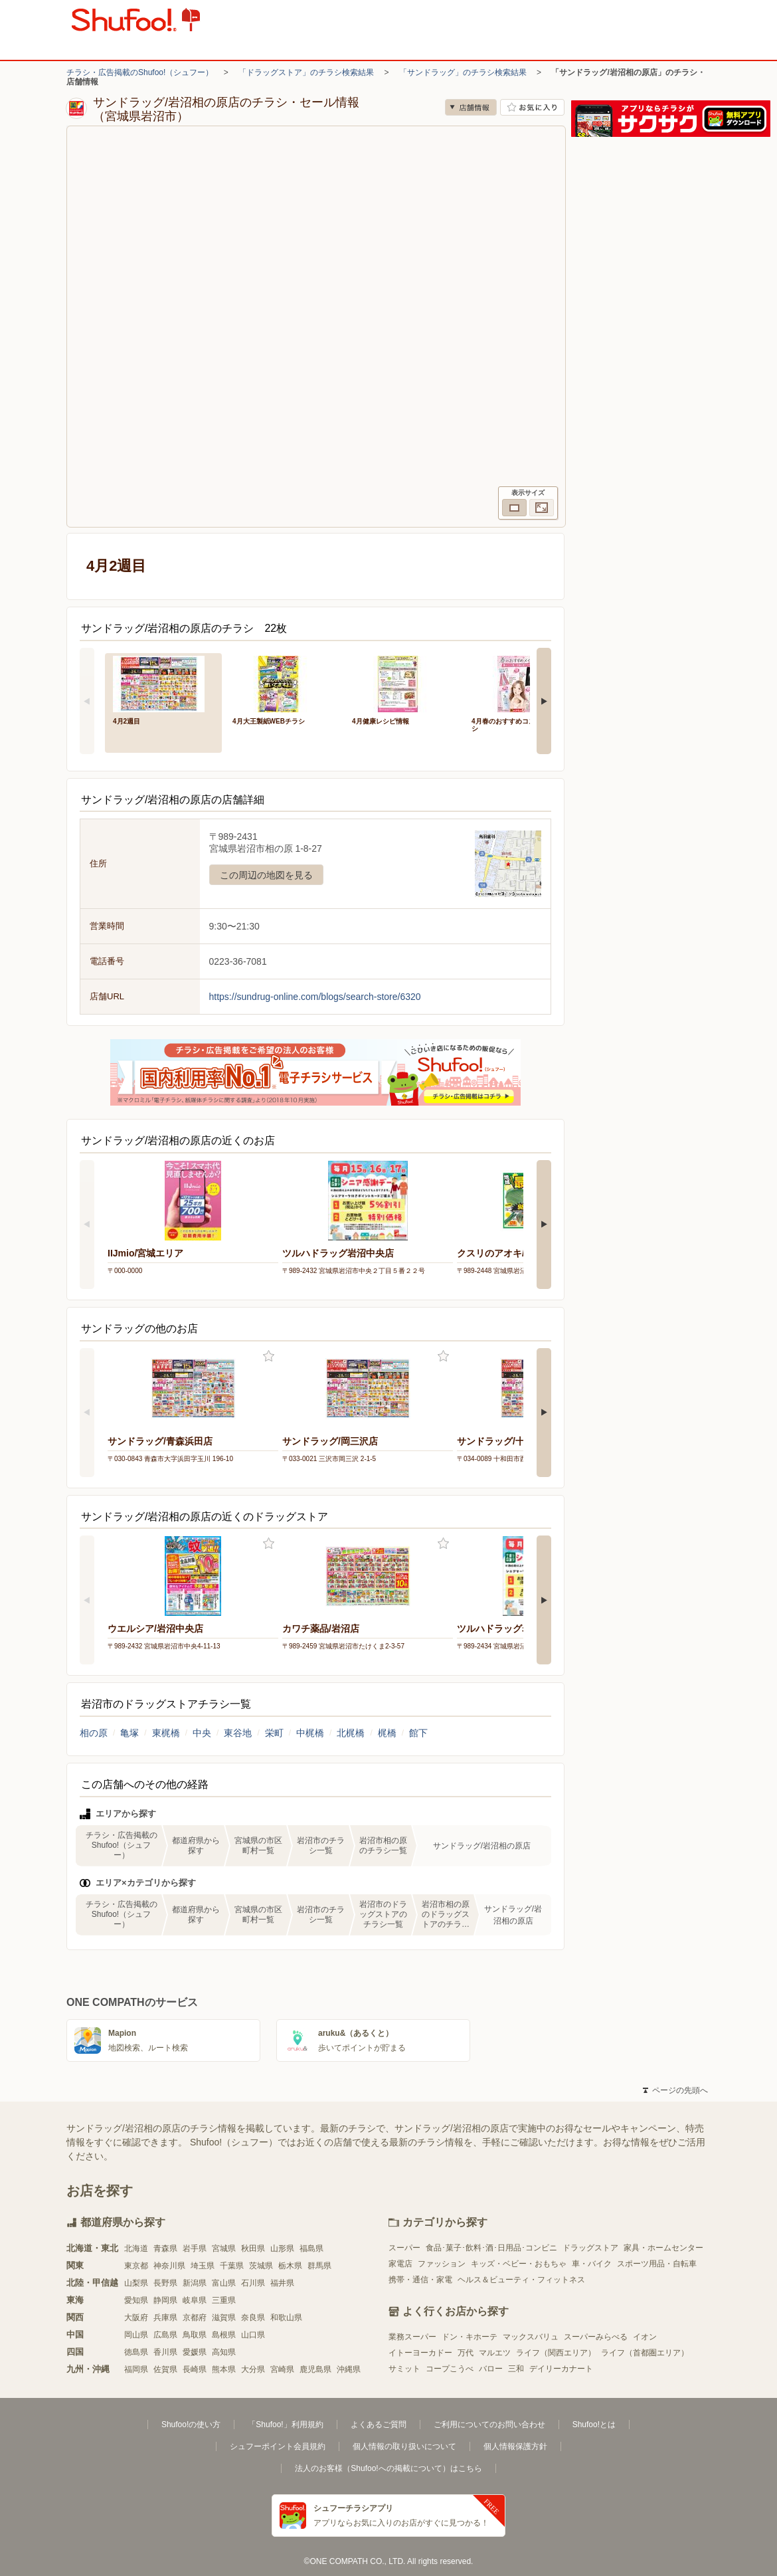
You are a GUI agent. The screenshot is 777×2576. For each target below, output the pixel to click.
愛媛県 (195, 2352)
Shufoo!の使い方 (190, 2424)
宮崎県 (282, 2369)
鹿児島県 (315, 2369)
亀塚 (129, 1733)
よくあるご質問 (378, 2424)
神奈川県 (169, 2265)
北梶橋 (351, 1733)
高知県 (224, 2352)
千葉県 (232, 2265)
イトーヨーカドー (420, 2352)
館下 (418, 1733)
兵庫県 (165, 2317)
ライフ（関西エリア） (556, 2352)
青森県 (165, 2248)
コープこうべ (450, 2368)
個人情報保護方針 (515, 2446)
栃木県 (290, 2265)
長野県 (165, 2283)
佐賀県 (165, 2369)
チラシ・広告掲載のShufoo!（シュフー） (139, 72)
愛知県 (136, 2300)
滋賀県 (224, 2317)
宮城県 (224, 2248)
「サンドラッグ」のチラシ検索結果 (463, 72)
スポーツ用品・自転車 (657, 2263)
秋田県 (253, 2248)
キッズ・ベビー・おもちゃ (518, 2263)
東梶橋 (166, 1733)
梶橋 (387, 1733)
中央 (202, 1733)
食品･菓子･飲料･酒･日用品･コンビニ (491, 2247)
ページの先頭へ (675, 2090)
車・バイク (592, 2263)
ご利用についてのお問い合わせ (489, 2424)
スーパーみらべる (596, 2336)
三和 (516, 2368)
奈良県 (253, 2317)
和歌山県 (286, 2317)
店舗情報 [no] (471, 107)
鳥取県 (195, 2334)
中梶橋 (310, 1733)
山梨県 (136, 2283)
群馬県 (319, 2265)
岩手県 (195, 2248)
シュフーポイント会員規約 (277, 2446)
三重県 (224, 2300)
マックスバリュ (531, 2336)
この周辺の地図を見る (266, 875)
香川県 (165, 2352)
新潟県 (195, 2283)
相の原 (94, 1733)
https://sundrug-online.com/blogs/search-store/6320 (315, 996)
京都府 (195, 2317)
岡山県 (136, 2334)
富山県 (224, 2283)
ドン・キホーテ (469, 2336)
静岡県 (165, 2300)
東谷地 (238, 1733)
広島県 (165, 2334)
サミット (404, 2368)
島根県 (224, 2334)
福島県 (311, 2248)
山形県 (282, 2248)
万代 (466, 2352)
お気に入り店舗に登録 (532, 107)
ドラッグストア (590, 2247)
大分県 (253, 2369)
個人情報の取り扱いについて (404, 2446)
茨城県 (261, 2265)
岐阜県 (195, 2300)
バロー (491, 2368)
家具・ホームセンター (663, 2247)
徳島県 (136, 2352)
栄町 (274, 1733)
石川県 (253, 2283)
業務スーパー (412, 2336)
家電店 (400, 2263)
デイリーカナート (561, 2368)
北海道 (136, 2248)
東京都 (136, 2265)
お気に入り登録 (268, 1356)
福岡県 (136, 2369)
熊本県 (224, 2369)
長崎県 (195, 2369)
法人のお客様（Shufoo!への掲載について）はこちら (388, 2468)
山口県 (253, 2334)
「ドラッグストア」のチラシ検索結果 (306, 72)
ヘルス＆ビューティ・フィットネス (521, 2279)
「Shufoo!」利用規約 (285, 2424)
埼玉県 (203, 2265)
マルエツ (495, 2352)
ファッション (442, 2263)
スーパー (404, 2247)
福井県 (282, 2283)
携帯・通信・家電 (420, 2279)
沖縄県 (349, 2369)
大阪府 (136, 2317)
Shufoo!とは (594, 2424)
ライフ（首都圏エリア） (645, 2352)
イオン (645, 2336)
